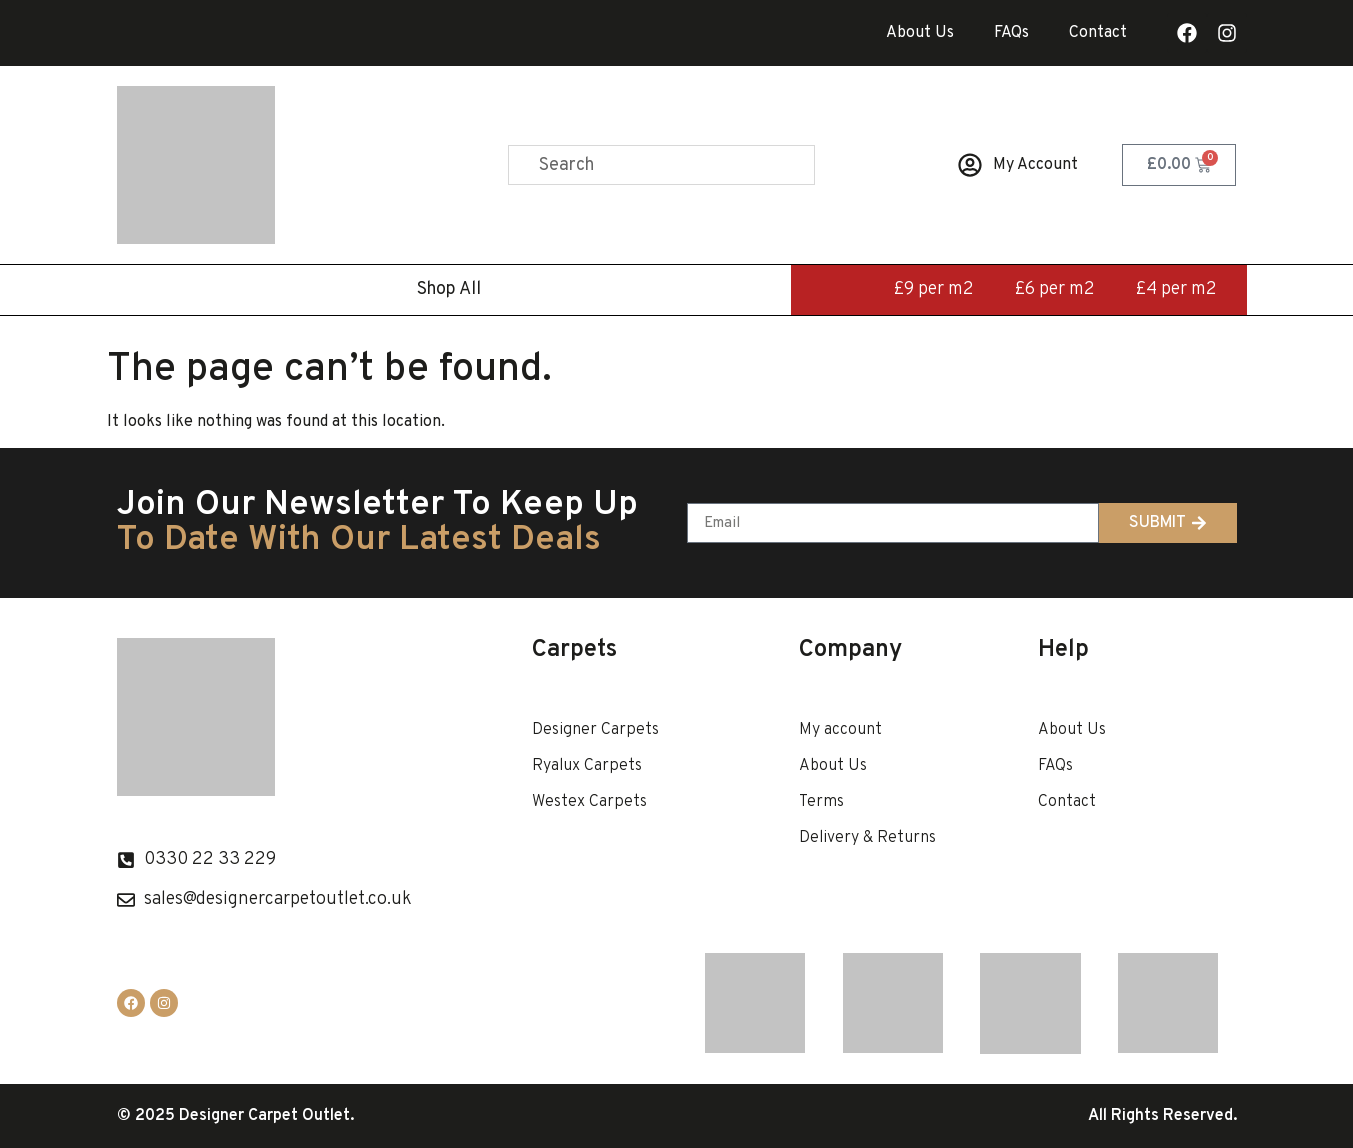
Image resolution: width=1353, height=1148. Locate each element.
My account (840, 730)
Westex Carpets (589, 802)
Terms (821, 802)
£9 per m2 (933, 289)
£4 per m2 (1176, 289)
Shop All (449, 289)
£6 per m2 (1054, 289)
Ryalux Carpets (587, 766)
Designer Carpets (595, 730)
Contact (1098, 33)
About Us (920, 33)
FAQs (1011, 33)
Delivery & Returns (867, 838)
